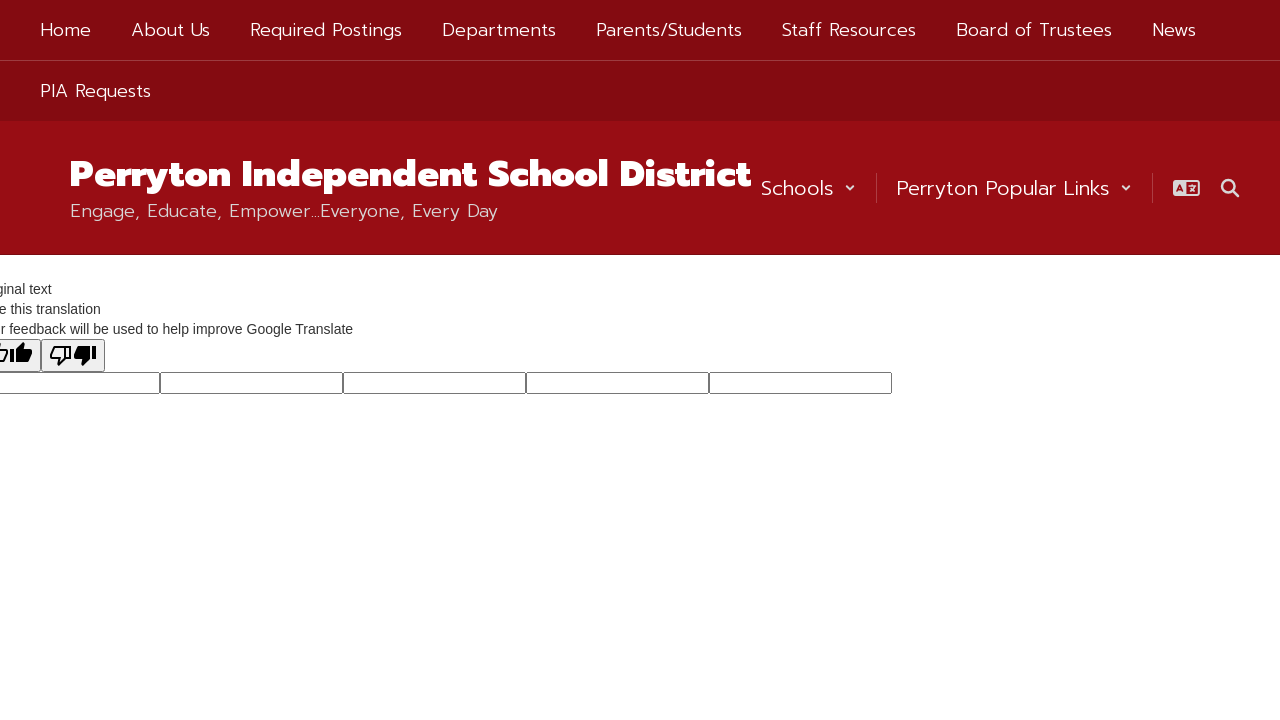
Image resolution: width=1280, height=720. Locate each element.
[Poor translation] (73, 355)
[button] (808, 188)
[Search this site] (1230, 188)
